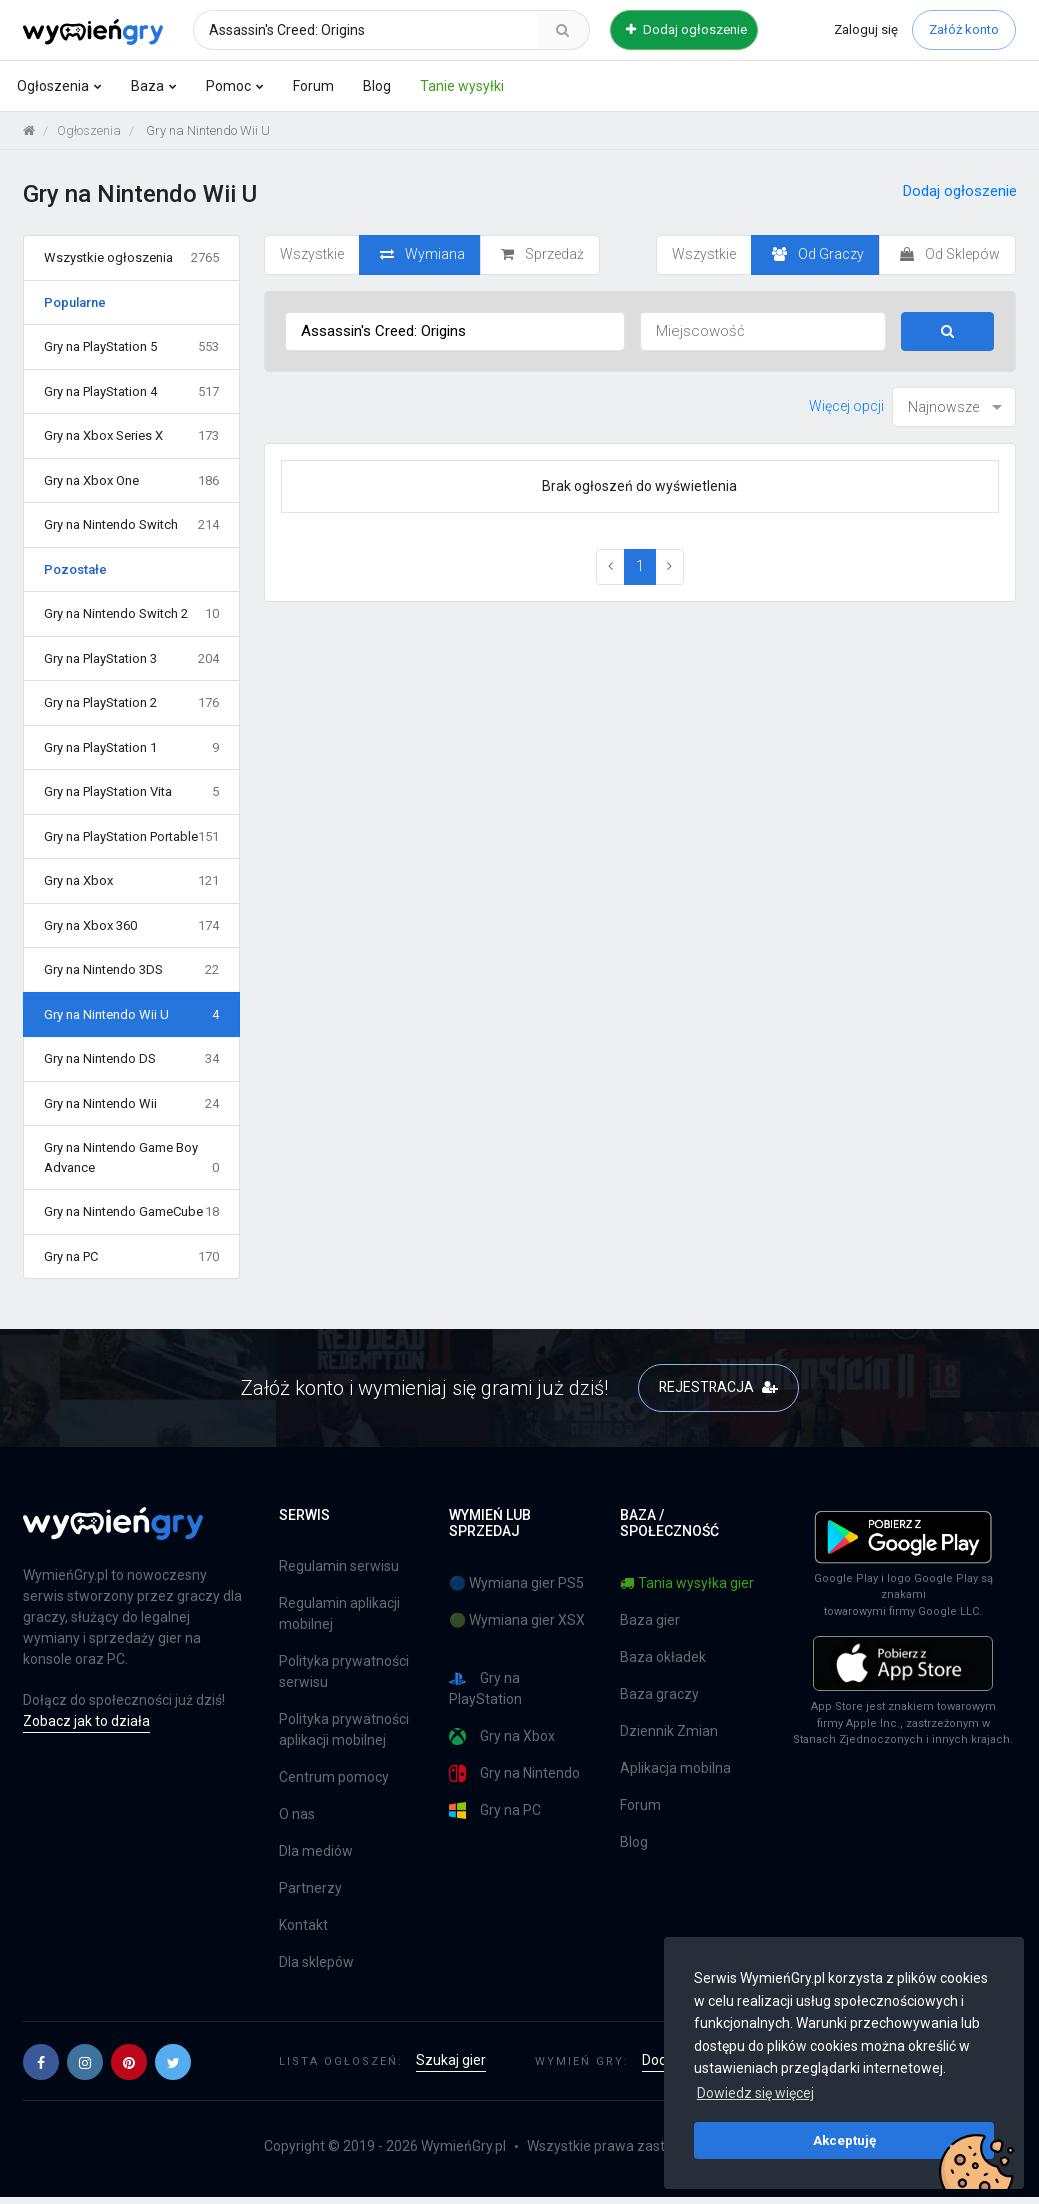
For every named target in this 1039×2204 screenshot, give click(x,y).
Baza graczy (659, 1694)
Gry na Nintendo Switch (131, 525)
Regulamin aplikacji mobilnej (339, 1614)
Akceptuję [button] (844, 2140)
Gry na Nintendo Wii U (131, 1015)
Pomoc (228, 86)
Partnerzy (310, 1889)
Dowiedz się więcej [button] (755, 2093)
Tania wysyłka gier (687, 1583)
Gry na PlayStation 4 (131, 392)
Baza (147, 86)
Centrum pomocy (334, 1778)
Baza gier (650, 1620)
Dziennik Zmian (669, 1731)
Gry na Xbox (131, 881)
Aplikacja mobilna (675, 1768)
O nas (297, 1815)
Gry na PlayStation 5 (131, 347)
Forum (313, 86)
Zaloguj (866, 29)
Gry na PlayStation (485, 1688)
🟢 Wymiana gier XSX (517, 1620)
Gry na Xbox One (131, 481)
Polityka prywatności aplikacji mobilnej (344, 1730)
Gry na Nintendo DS (131, 1059)
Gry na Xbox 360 (131, 926)
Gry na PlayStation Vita (131, 792)
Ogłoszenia (53, 86)
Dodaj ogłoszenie (686, 29)
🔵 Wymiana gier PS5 (516, 1583)
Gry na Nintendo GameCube (131, 1212)
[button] (41, 2062)
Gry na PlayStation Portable (131, 837)
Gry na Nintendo (514, 1773)
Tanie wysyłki (462, 86)
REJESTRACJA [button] (718, 1387)
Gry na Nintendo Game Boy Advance (131, 1158)
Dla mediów (316, 1852)
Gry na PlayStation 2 (131, 703)
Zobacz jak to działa (86, 1721)
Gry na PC (131, 1257)
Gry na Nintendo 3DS (131, 970)
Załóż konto (964, 29)
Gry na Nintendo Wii (131, 1104)
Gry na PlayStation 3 (131, 659)
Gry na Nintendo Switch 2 (131, 614)
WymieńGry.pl (463, 2147)
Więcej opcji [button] (846, 406)
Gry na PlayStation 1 (131, 748)
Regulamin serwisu (339, 1567)
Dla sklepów (316, 1963)
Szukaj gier (451, 2061)
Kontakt (303, 1926)
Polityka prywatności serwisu (344, 1672)
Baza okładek (663, 1657)
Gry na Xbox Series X (131, 436)
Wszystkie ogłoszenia (131, 258)
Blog (377, 86)
